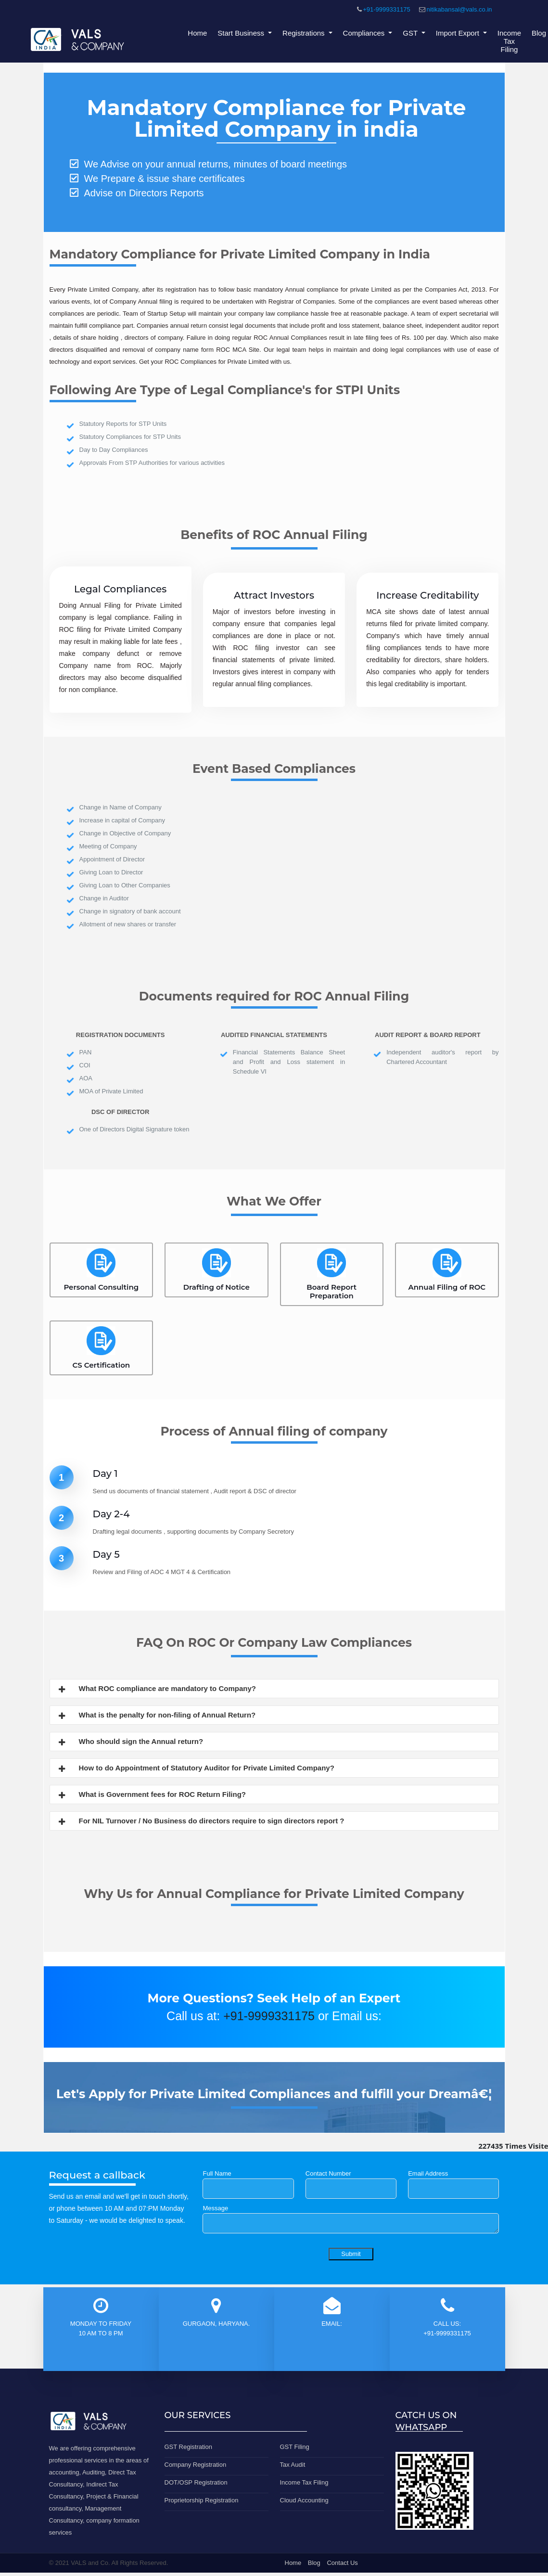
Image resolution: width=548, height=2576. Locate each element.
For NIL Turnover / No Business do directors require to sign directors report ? (200, 1822)
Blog (539, 33)
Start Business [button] (241, 33)
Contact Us (342, 2562)
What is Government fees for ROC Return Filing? (151, 1795)
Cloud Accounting (304, 2500)
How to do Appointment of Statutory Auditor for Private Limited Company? (195, 1769)
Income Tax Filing (509, 41)
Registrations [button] (304, 33)
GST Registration (188, 2446)
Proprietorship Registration (202, 2500)
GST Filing (294, 2446)
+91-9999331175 (386, 9)
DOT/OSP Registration (196, 2482)
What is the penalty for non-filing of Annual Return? (156, 1716)
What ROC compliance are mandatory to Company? (156, 1689)
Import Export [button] (458, 33)
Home (197, 33)
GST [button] (411, 33)
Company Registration (196, 2464)
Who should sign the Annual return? (130, 1742)
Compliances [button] (365, 33)
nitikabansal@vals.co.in (459, 9)
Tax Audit (293, 2464)
